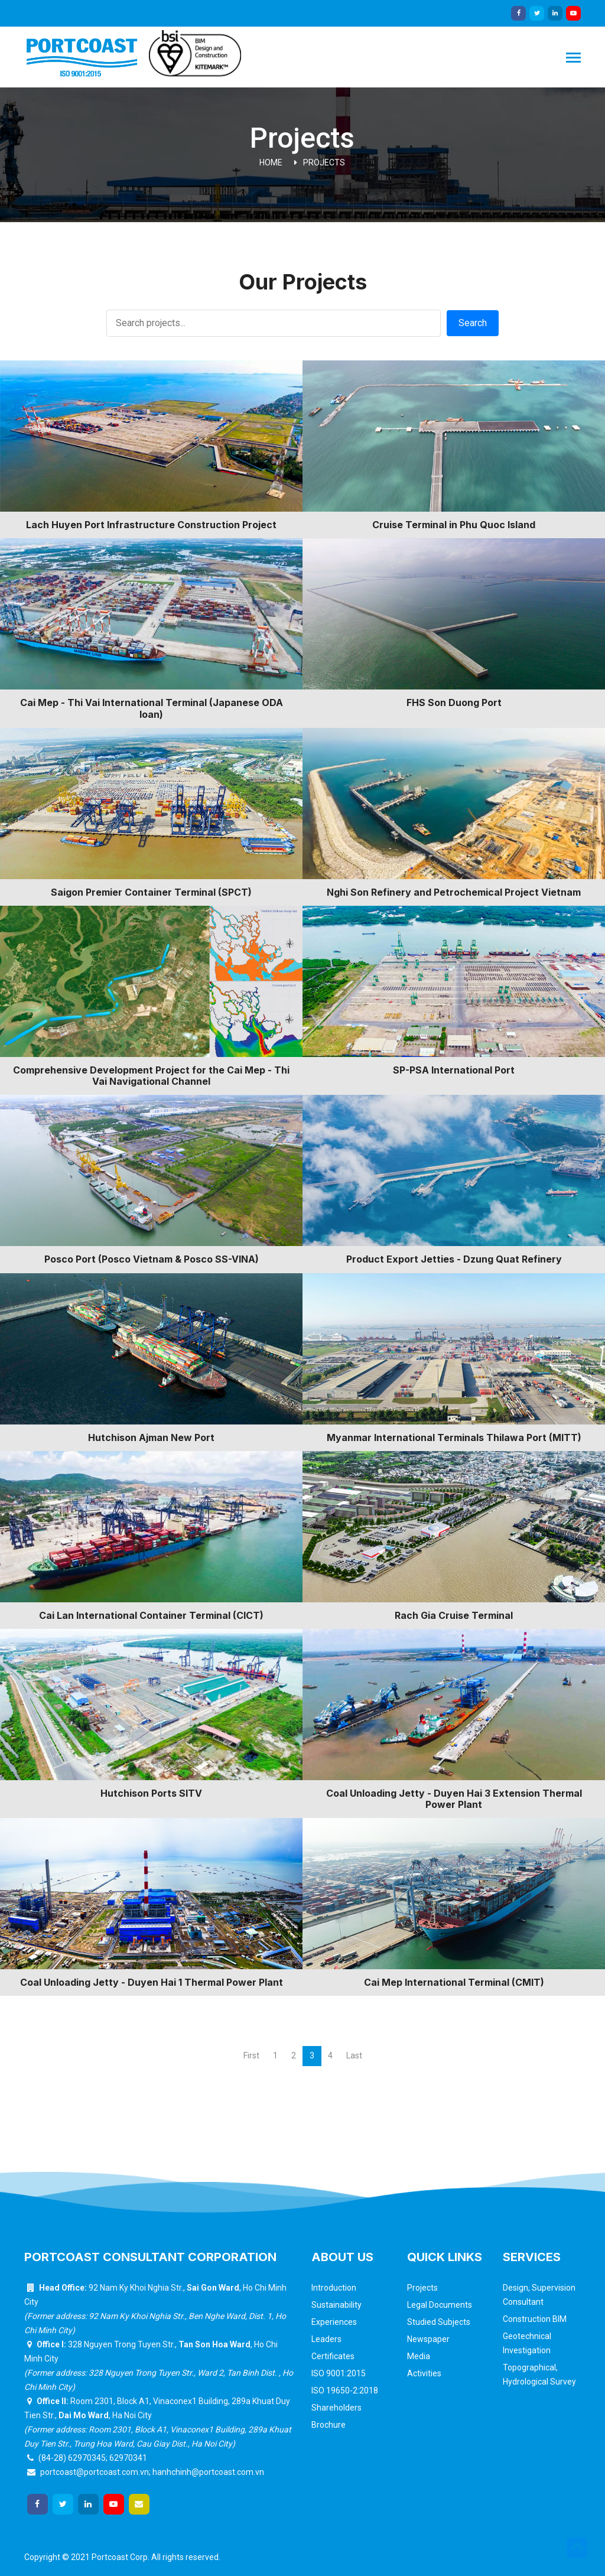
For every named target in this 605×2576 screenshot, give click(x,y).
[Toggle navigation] (573, 59)
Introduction (333, 2287)
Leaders (326, 2339)
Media (418, 2356)
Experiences (334, 2322)
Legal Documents (439, 2305)
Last (354, 2055)
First (251, 2055)
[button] (577, 2548)
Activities (424, 2373)
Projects (324, 162)
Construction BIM (535, 2319)
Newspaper (428, 2339)
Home (270, 162)
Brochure (328, 2424)
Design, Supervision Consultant (539, 2295)
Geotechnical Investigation (527, 2343)
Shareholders (336, 2407)
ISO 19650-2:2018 (344, 2390)
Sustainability (336, 2305)
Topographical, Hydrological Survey (539, 2374)
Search (472, 322)
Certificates (332, 2356)
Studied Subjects (438, 2322)
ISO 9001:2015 (338, 2373)
